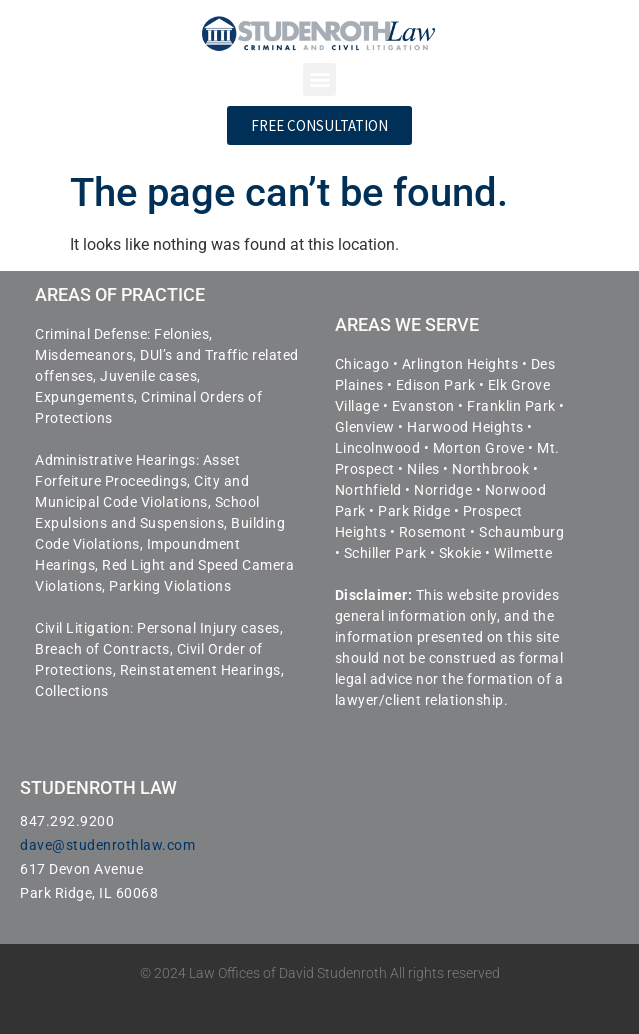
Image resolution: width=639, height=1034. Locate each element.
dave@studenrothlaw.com (107, 845)
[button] (319, 79)
